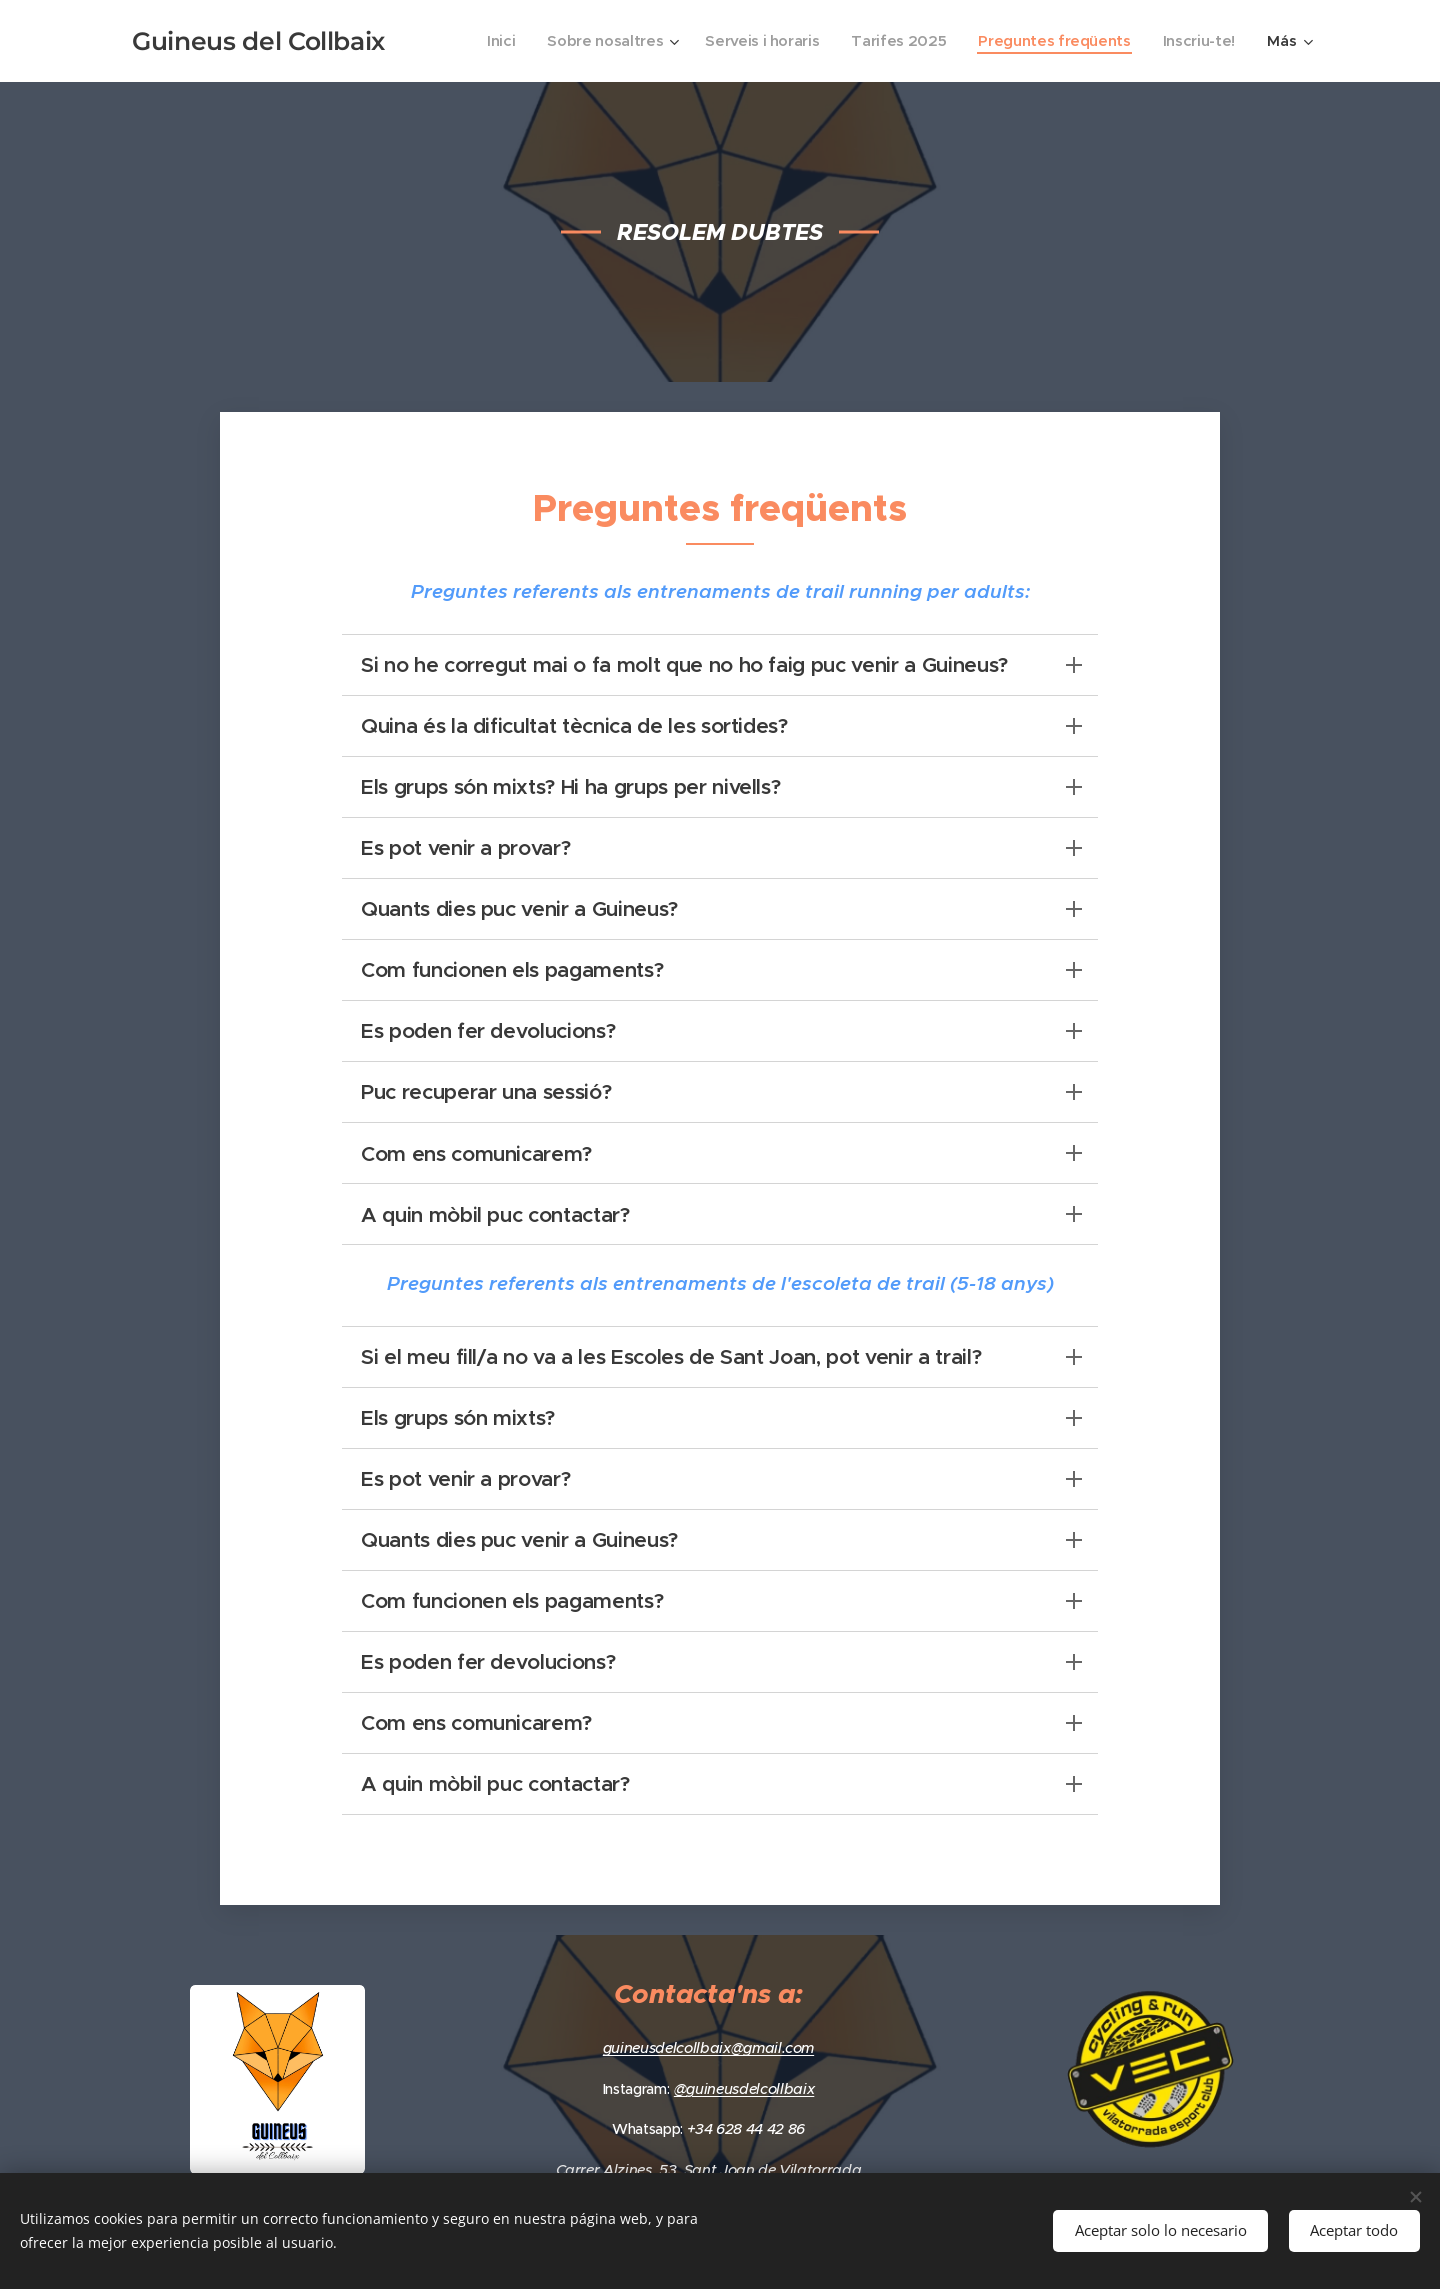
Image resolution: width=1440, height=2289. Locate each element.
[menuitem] (480, 41)
